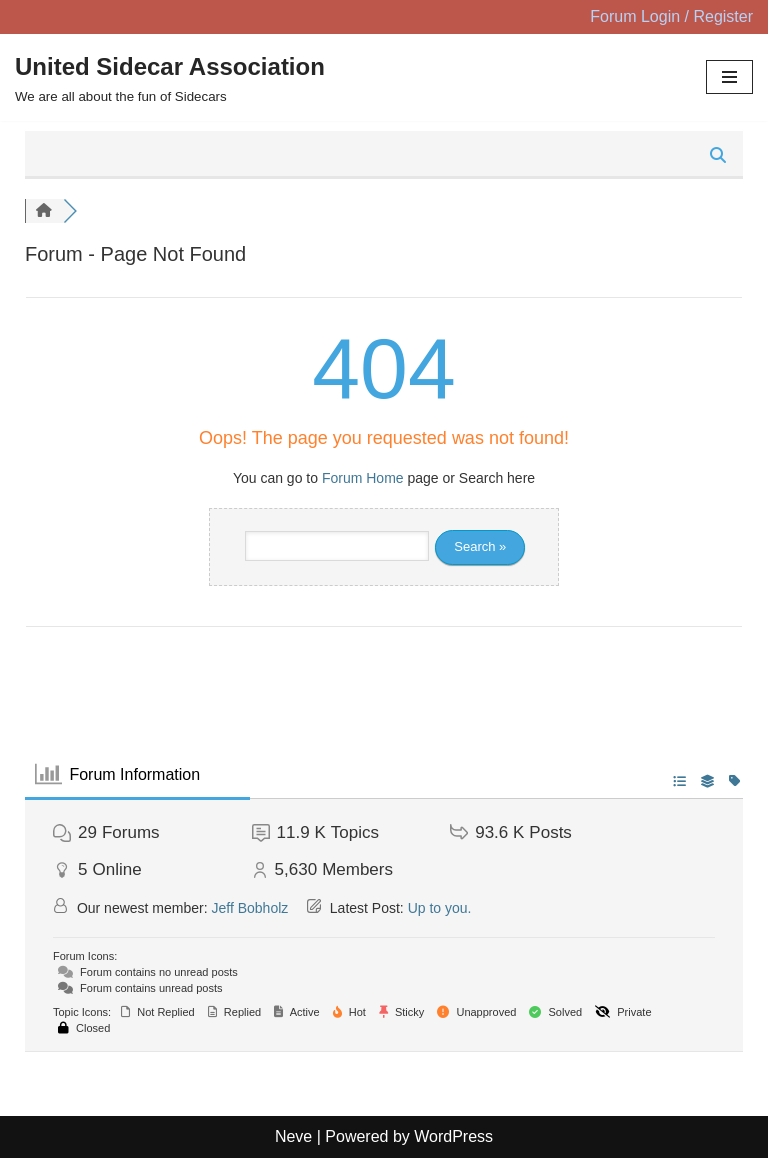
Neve (293, 1136)
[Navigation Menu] (729, 77)
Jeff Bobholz (250, 908)
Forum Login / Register (671, 16)
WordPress (453, 1136)
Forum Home (363, 478)
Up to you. (440, 908)
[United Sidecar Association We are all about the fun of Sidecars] (170, 78)
